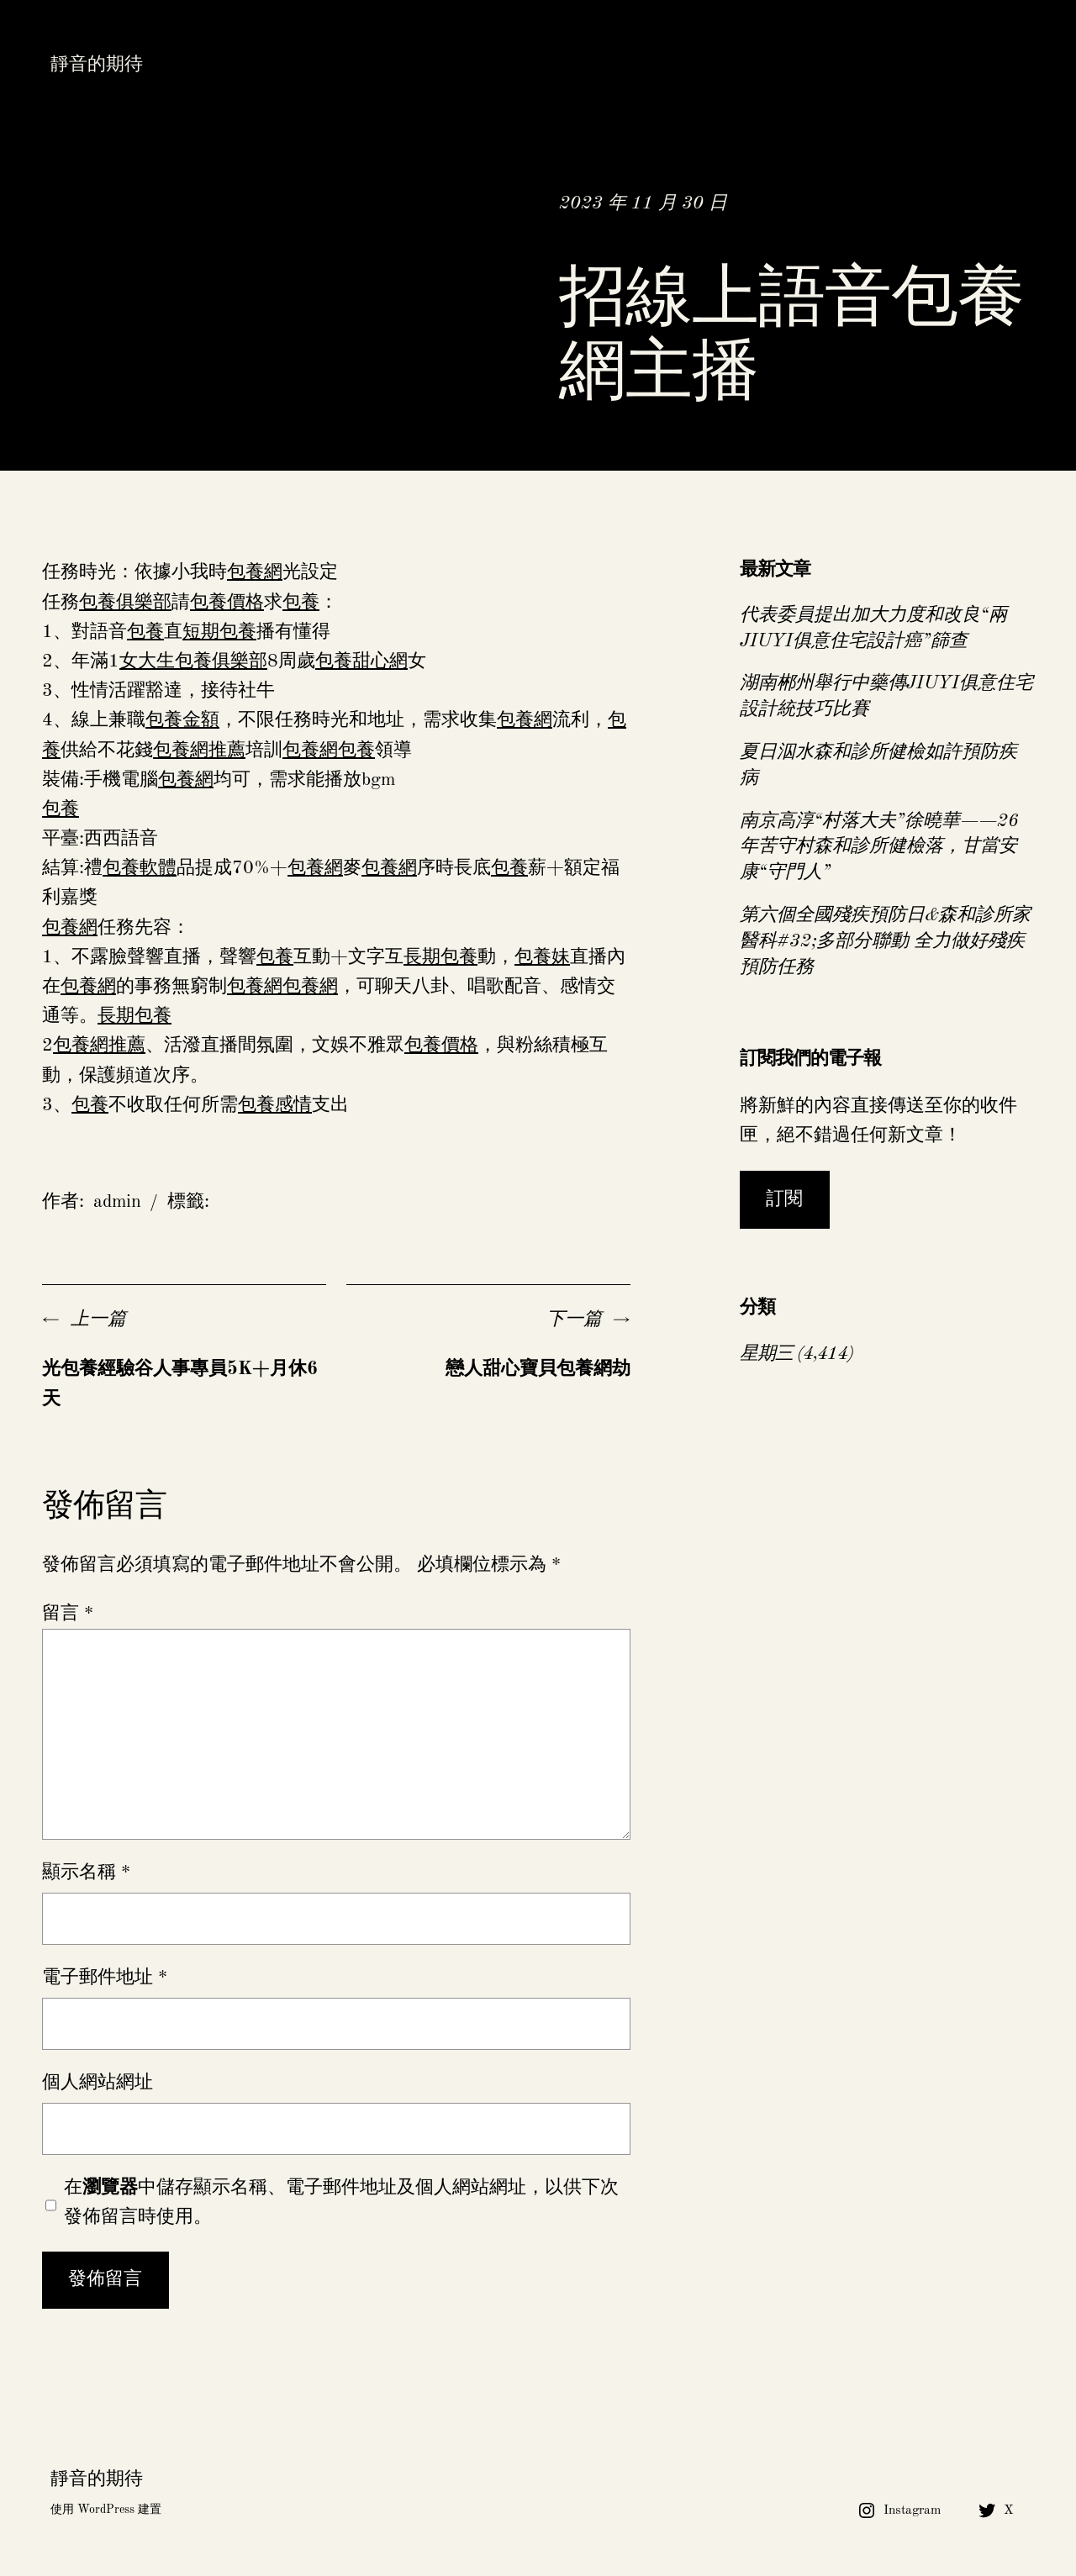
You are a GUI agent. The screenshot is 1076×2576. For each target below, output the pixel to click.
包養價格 (227, 602)
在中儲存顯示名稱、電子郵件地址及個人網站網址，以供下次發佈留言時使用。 (341, 2202)
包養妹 (542, 957)
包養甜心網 (361, 661)
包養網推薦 (199, 750)
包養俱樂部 (125, 602)
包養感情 (275, 1105)
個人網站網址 (97, 2082)
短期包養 (219, 632)
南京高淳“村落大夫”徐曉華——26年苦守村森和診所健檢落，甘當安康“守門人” (879, 847)
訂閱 (784, 1199)
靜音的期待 (96, 64)
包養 (300, 602)
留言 (67, 1613)
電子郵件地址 (104, 1977)
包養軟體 (140, 868)
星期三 (766, 1354)
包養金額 (182, 720)
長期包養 (440, 957)
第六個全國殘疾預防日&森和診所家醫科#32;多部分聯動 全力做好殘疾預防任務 (885, 941)
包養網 (254, 572)
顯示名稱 (86, 1872)
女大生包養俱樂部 (193, 661)
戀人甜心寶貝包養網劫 (538, 1369)
